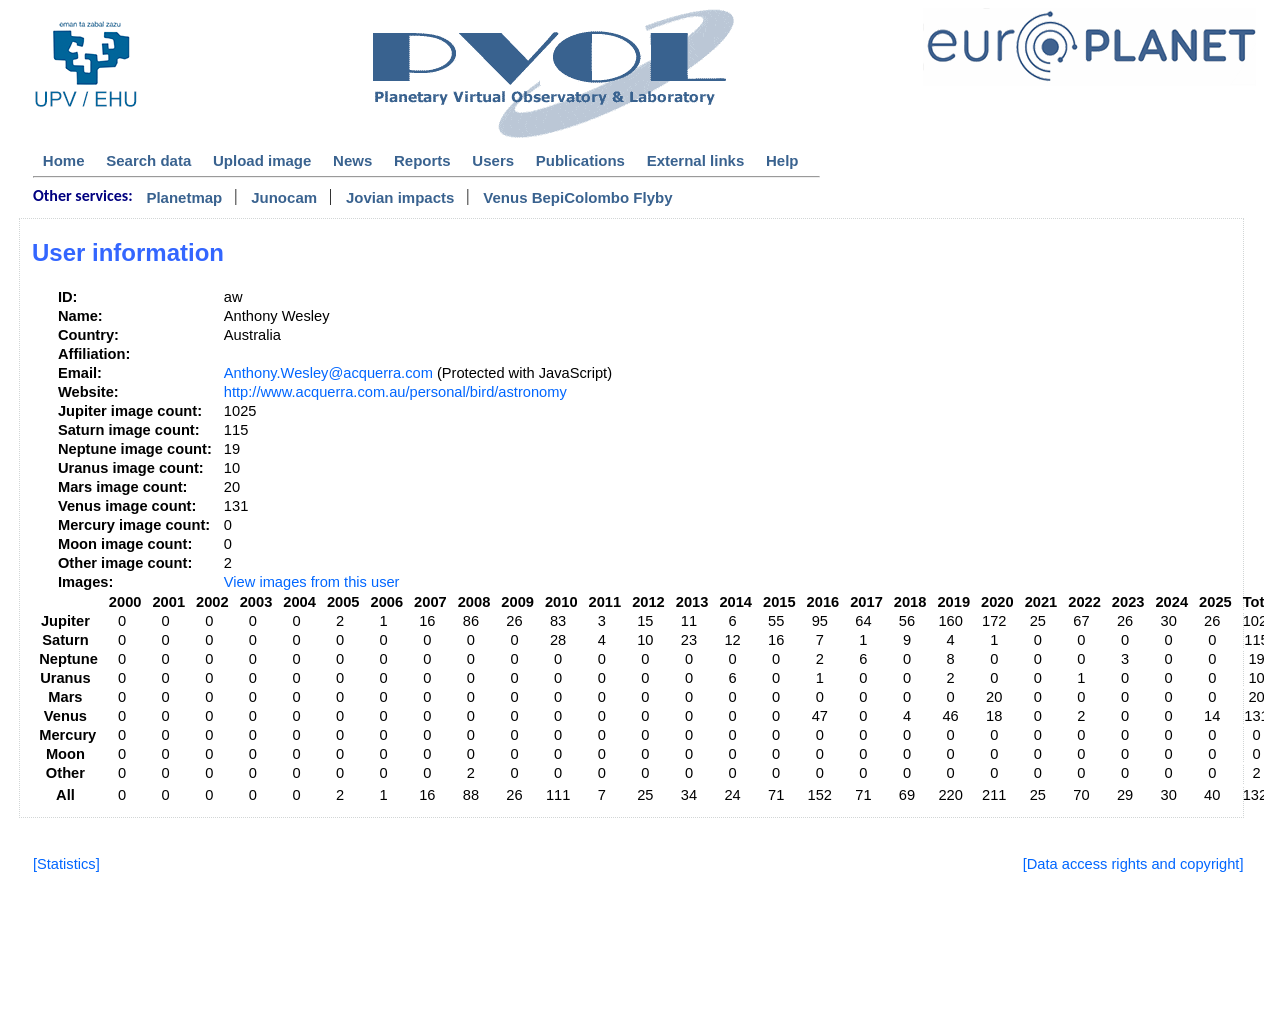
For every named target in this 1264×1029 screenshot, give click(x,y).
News (352, 160)
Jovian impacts (400, 197)
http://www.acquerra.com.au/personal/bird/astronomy (395, 392)
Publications (580, 160)
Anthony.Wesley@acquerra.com (328, 373)
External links (696, 160)
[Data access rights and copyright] (1133, 864)
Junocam (284, 197)
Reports (422, 160)
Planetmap (184, 197)
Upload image (262, 160)
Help (782, 160)
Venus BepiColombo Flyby (577, 197)
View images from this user (312, 582)
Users (493, 160)
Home (64, 160)
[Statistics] (66, 864)
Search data (148, 160)
